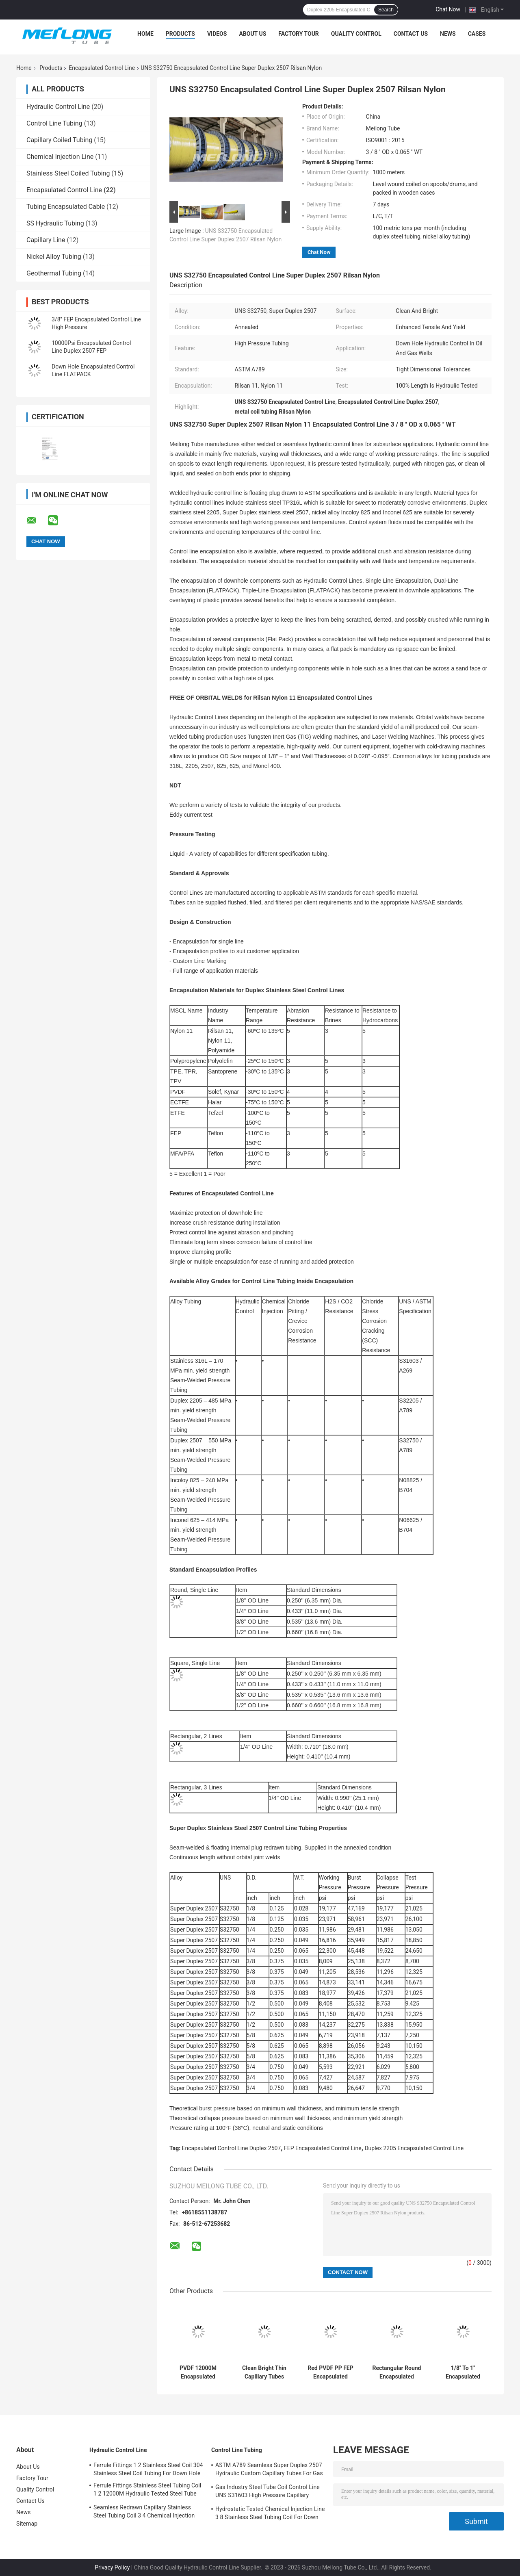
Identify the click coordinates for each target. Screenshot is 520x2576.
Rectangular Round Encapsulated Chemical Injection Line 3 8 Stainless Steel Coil (397, 2372)
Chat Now (448, 9)
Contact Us (411, 33)
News (448, 33)
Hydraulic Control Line (58, 107)
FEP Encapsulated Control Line (323, 2148)
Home (145, 33)
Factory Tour (298, 33)
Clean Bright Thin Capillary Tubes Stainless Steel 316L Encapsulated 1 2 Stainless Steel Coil (264, 2372)
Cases (477, 33)
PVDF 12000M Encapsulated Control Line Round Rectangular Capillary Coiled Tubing (197, 2372)
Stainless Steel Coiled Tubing (68, 173)
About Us (252, 33)
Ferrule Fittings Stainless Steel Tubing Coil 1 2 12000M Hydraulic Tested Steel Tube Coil (147, 2490)
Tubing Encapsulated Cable (65, 206)
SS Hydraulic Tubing (55, 223)
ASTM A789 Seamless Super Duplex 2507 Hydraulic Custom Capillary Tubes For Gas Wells (269, 2470)
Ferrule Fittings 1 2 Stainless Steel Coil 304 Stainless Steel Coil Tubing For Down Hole (148, 2469)
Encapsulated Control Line (102, 68)
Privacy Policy (112, 2567)
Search (386, 10)
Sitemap (26, 2523)
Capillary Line (45, 240)
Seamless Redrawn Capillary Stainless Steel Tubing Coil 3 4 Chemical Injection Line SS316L (144, 2512)
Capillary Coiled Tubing (59, 140)
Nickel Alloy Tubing (53, 256)
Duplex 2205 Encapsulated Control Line (414, 2148)
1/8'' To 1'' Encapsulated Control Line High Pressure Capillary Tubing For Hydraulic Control (463, 2372)
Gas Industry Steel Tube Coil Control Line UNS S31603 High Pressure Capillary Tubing (267, 2492)
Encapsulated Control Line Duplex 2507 (231, 2148)
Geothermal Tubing (53, 273)
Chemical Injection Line (59, 156)
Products (180, 33)
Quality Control (356, 33)
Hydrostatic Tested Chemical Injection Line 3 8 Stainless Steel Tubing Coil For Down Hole (270, 2514)
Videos (217, 33)
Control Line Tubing (54, 123)
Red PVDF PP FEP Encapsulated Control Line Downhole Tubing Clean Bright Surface (330, 2372)
